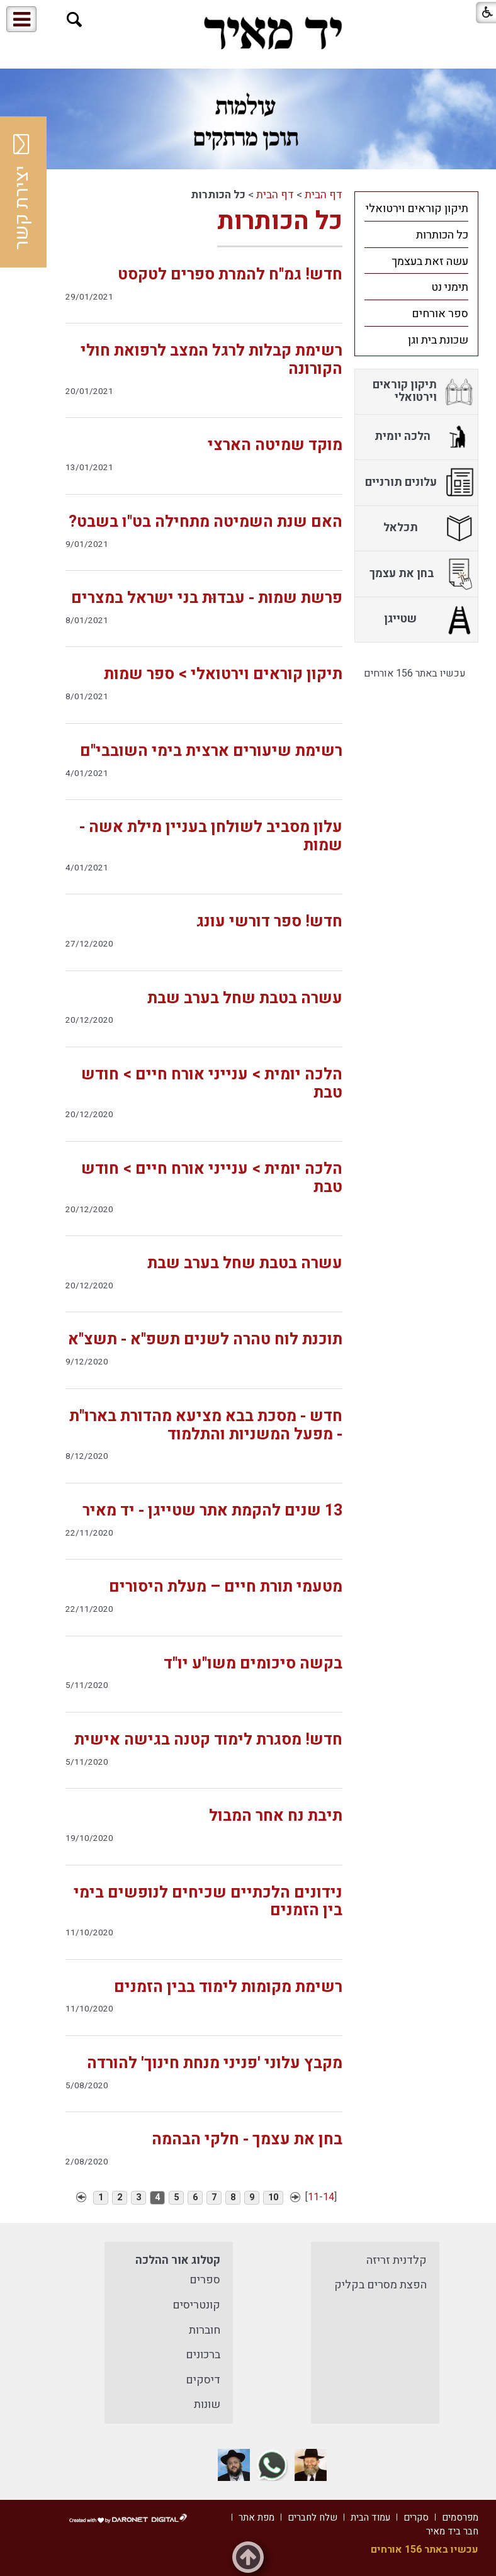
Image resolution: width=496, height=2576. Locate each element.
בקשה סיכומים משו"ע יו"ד (253, 1663)
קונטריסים (196, 2305)
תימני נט (449, 287)
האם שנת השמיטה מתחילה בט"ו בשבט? (205, 522)
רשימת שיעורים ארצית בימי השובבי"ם (211, 751)
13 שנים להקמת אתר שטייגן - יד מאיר (212, 1510)
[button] (74, 19)
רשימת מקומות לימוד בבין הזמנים (228, 1987)
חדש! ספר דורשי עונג (269, 921)
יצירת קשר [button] (22, 192)
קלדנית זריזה (396, 2260)
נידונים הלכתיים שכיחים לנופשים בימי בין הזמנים (208, 1902)
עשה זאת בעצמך (430, 261)
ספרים (204, 2279)
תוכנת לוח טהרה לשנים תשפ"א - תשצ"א (205, 1339)
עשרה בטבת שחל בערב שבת (244, 998)
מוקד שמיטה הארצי (275, 445)
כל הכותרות (279, 221)
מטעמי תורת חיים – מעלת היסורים (225, 1587)
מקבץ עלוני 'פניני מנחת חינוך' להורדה (214, 2063)
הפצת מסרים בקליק (380, 2284)
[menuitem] (416, 208)
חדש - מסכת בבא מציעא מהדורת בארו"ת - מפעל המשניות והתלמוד (205, 1425)
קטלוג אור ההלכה (177, 2260)
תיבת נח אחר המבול (275, 1816)
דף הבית (323, 195)
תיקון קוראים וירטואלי (417, 208)
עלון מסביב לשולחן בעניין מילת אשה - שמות (210, 836)
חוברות (204, 2330)
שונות (207, 2404)
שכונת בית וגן (438, 340)
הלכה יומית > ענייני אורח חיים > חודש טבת (211, 1084)
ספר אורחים (440, 313)
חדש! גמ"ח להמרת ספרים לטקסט (230, 274)
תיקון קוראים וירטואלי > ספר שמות (223, 674)
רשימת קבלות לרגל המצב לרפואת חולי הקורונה (211, 360)
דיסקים (203, 2379)
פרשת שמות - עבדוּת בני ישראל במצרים (206, 598)
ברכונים (203, 2354)
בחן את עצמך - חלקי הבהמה (247, 2139)
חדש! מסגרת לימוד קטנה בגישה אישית (208, 1740)
